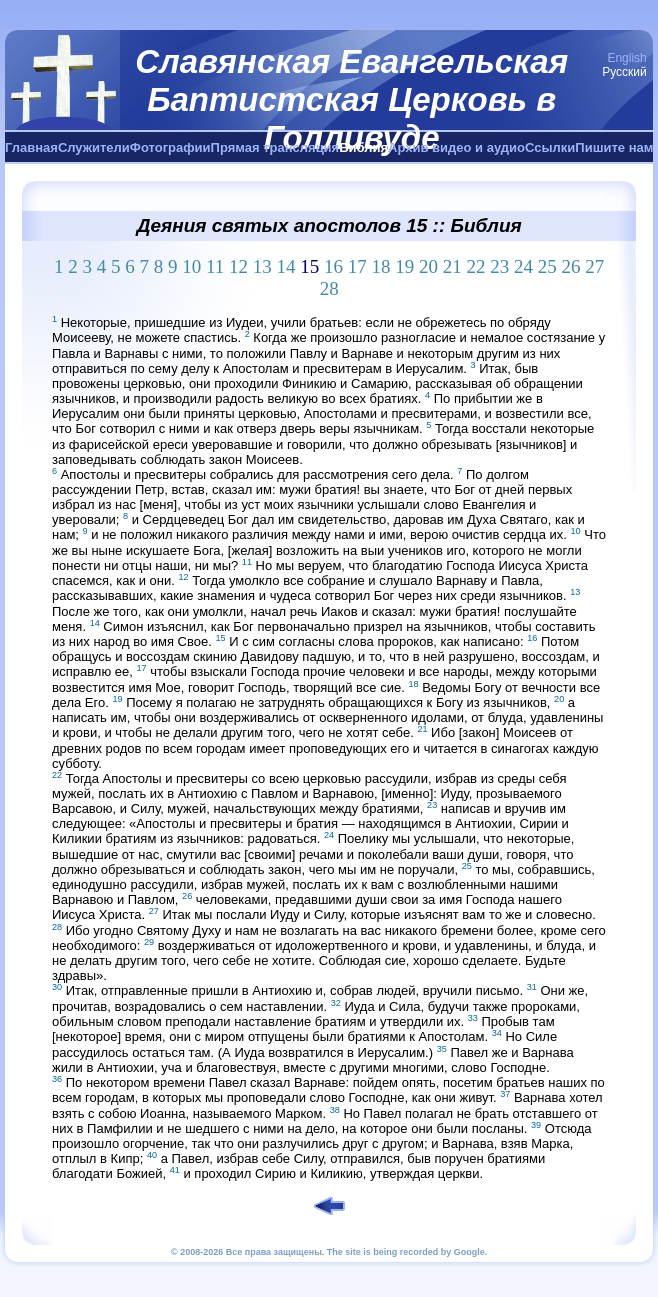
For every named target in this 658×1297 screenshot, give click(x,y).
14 (286, 266)
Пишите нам (614, 147)
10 (191, 266)
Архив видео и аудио (456, 147)
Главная (31, 147)
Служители (94, 147)
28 (329, 288)
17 (357, 266)
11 (215, 266)
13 (262, 266)
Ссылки (550, 147)
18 (381, 266)
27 (594, 266)
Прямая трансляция (275, 147)
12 (238, 266)
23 (499, 266)
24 (523, 266)
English (626, 58)
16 (333, 266)
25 (547, 266)
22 (476, 266)
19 (404, 266)
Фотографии (170, 147)
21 (452, 266)
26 (571, 266)
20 (428, 266)
